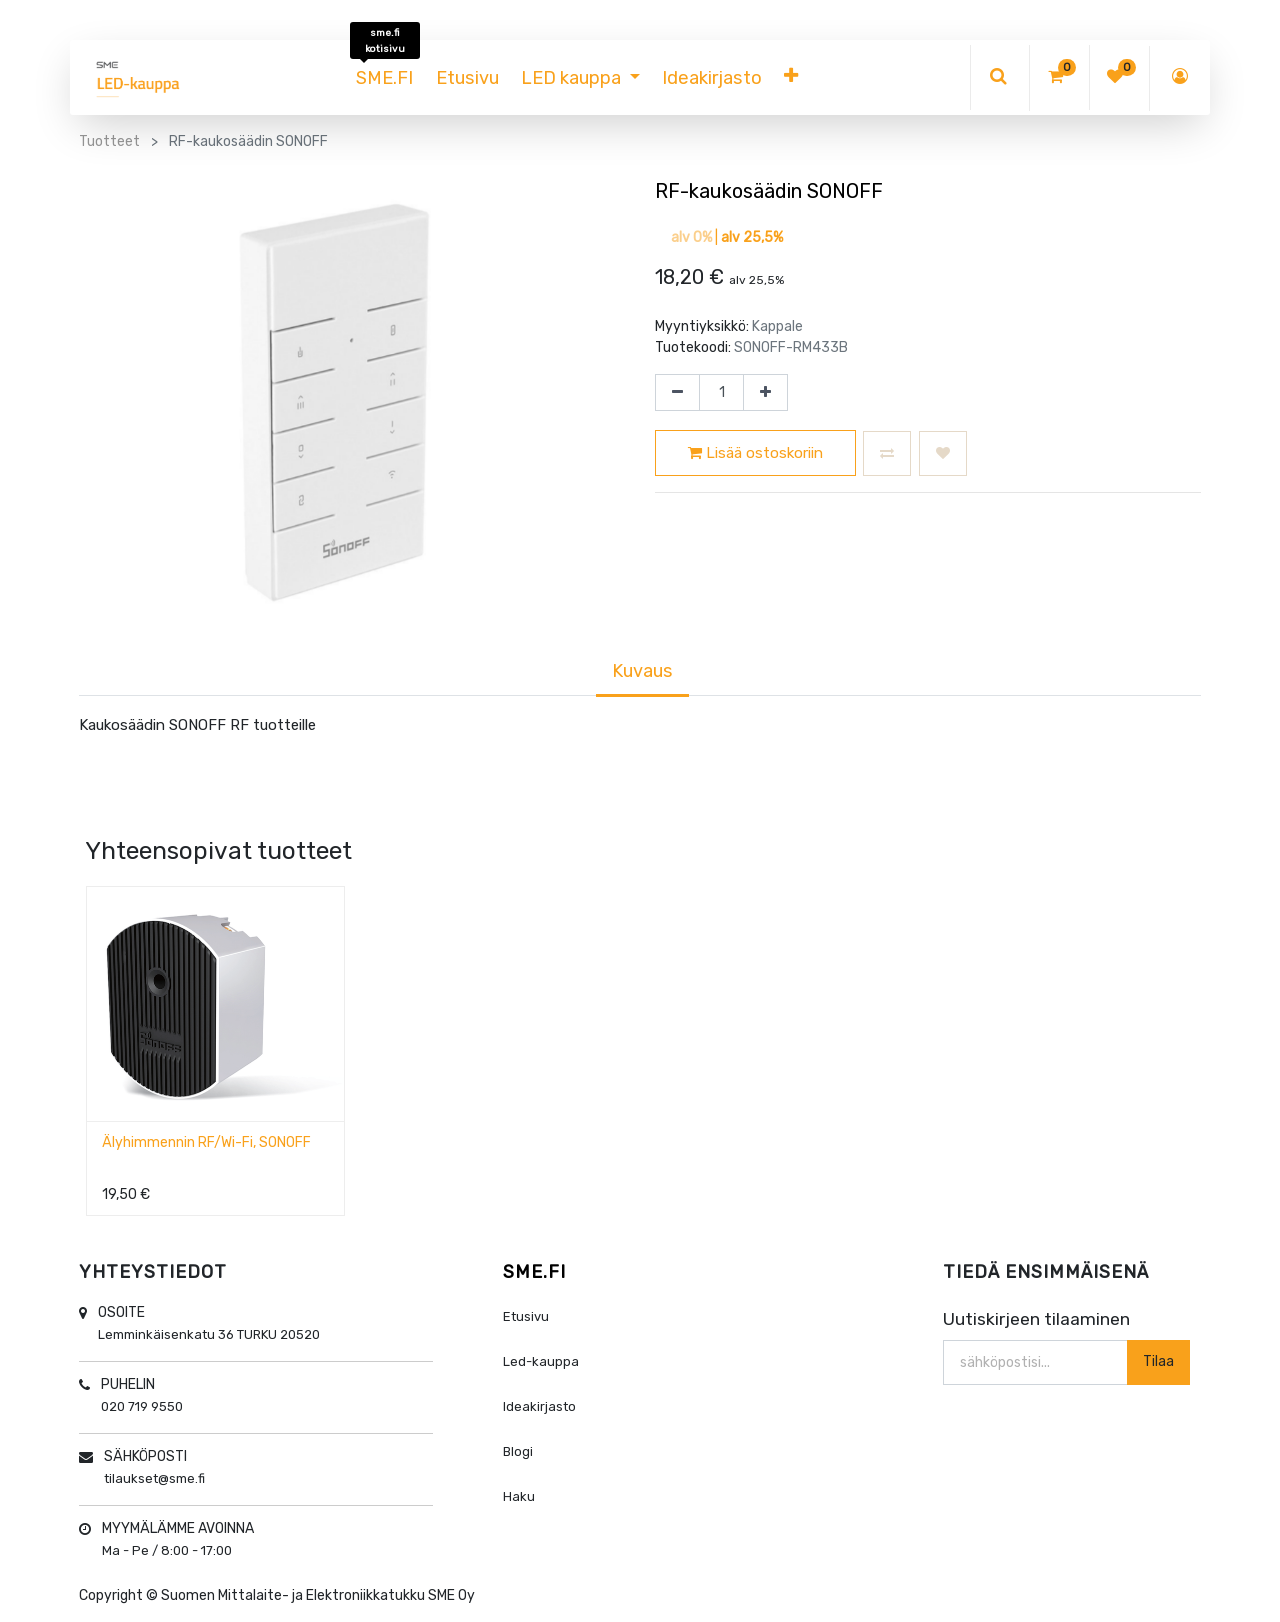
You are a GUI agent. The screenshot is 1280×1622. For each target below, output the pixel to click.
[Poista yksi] (677, 393)
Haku (519, 1496)
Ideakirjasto (539, 1406)
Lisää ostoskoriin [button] (755, 453)
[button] (791, 78)
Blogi (518, 1451)
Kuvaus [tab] (642, 671)
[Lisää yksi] (765, 393)
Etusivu (526, 1316)
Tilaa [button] (1158, 1361)
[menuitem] (384, 78)
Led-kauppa (541, 1361)
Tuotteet (109, 141)
